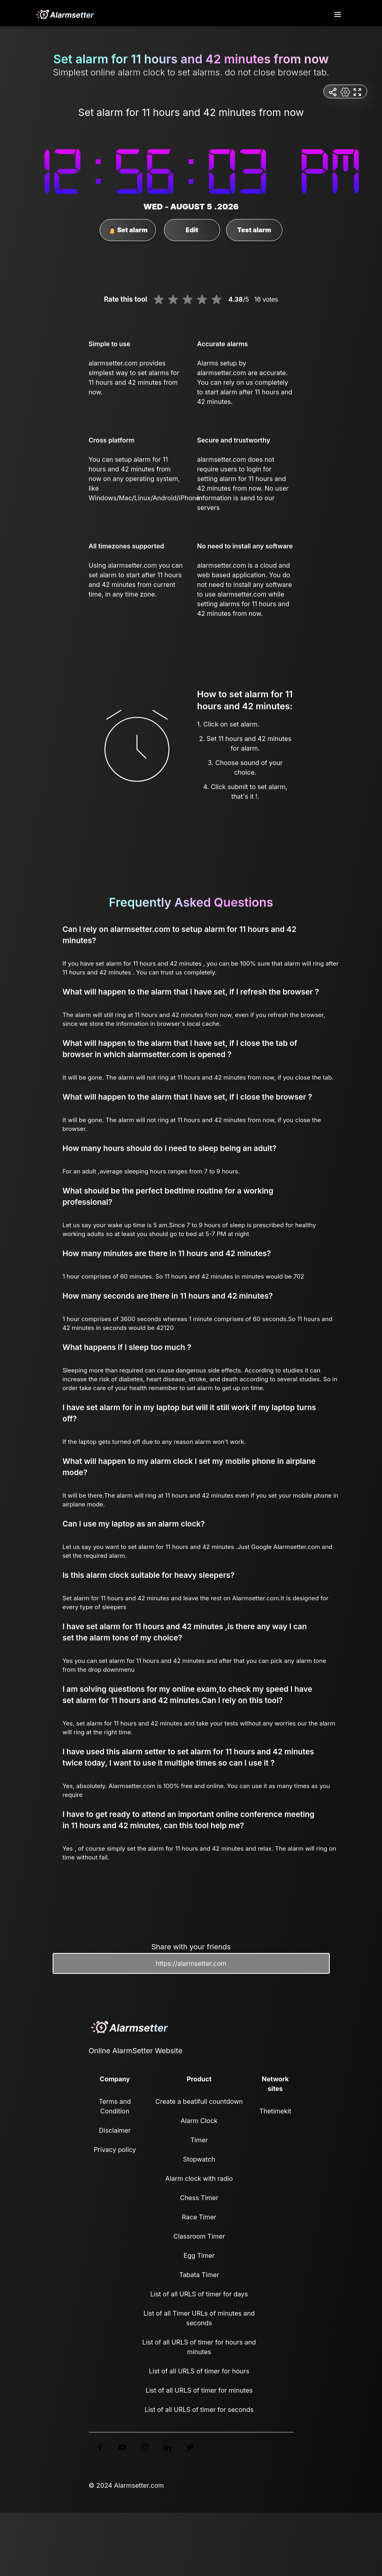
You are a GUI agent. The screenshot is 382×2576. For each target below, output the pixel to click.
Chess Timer (199, 2198)
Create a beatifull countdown (199, 2101)
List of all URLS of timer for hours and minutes (199, 2347)
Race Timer (199, 2217)
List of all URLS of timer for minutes (199, 2390)
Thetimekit (275, 2111)
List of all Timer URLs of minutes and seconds (199, 2318)
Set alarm (128, 230)
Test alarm (254, 230)
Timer (199, 2140)
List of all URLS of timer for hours (199, 2371)
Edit (192, 230)
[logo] (65, 14)
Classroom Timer (199, 2236)
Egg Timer (199, 2255)
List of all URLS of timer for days (199, 2294)
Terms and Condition (115, 2106)
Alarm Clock (199, 2121)
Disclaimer (115, 2130)
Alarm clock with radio (199, 2178)
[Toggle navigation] (338, 14)
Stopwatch (199, 2159)
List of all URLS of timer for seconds (199, 2409)
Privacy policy (115, 2150)
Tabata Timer (199, 2275)
